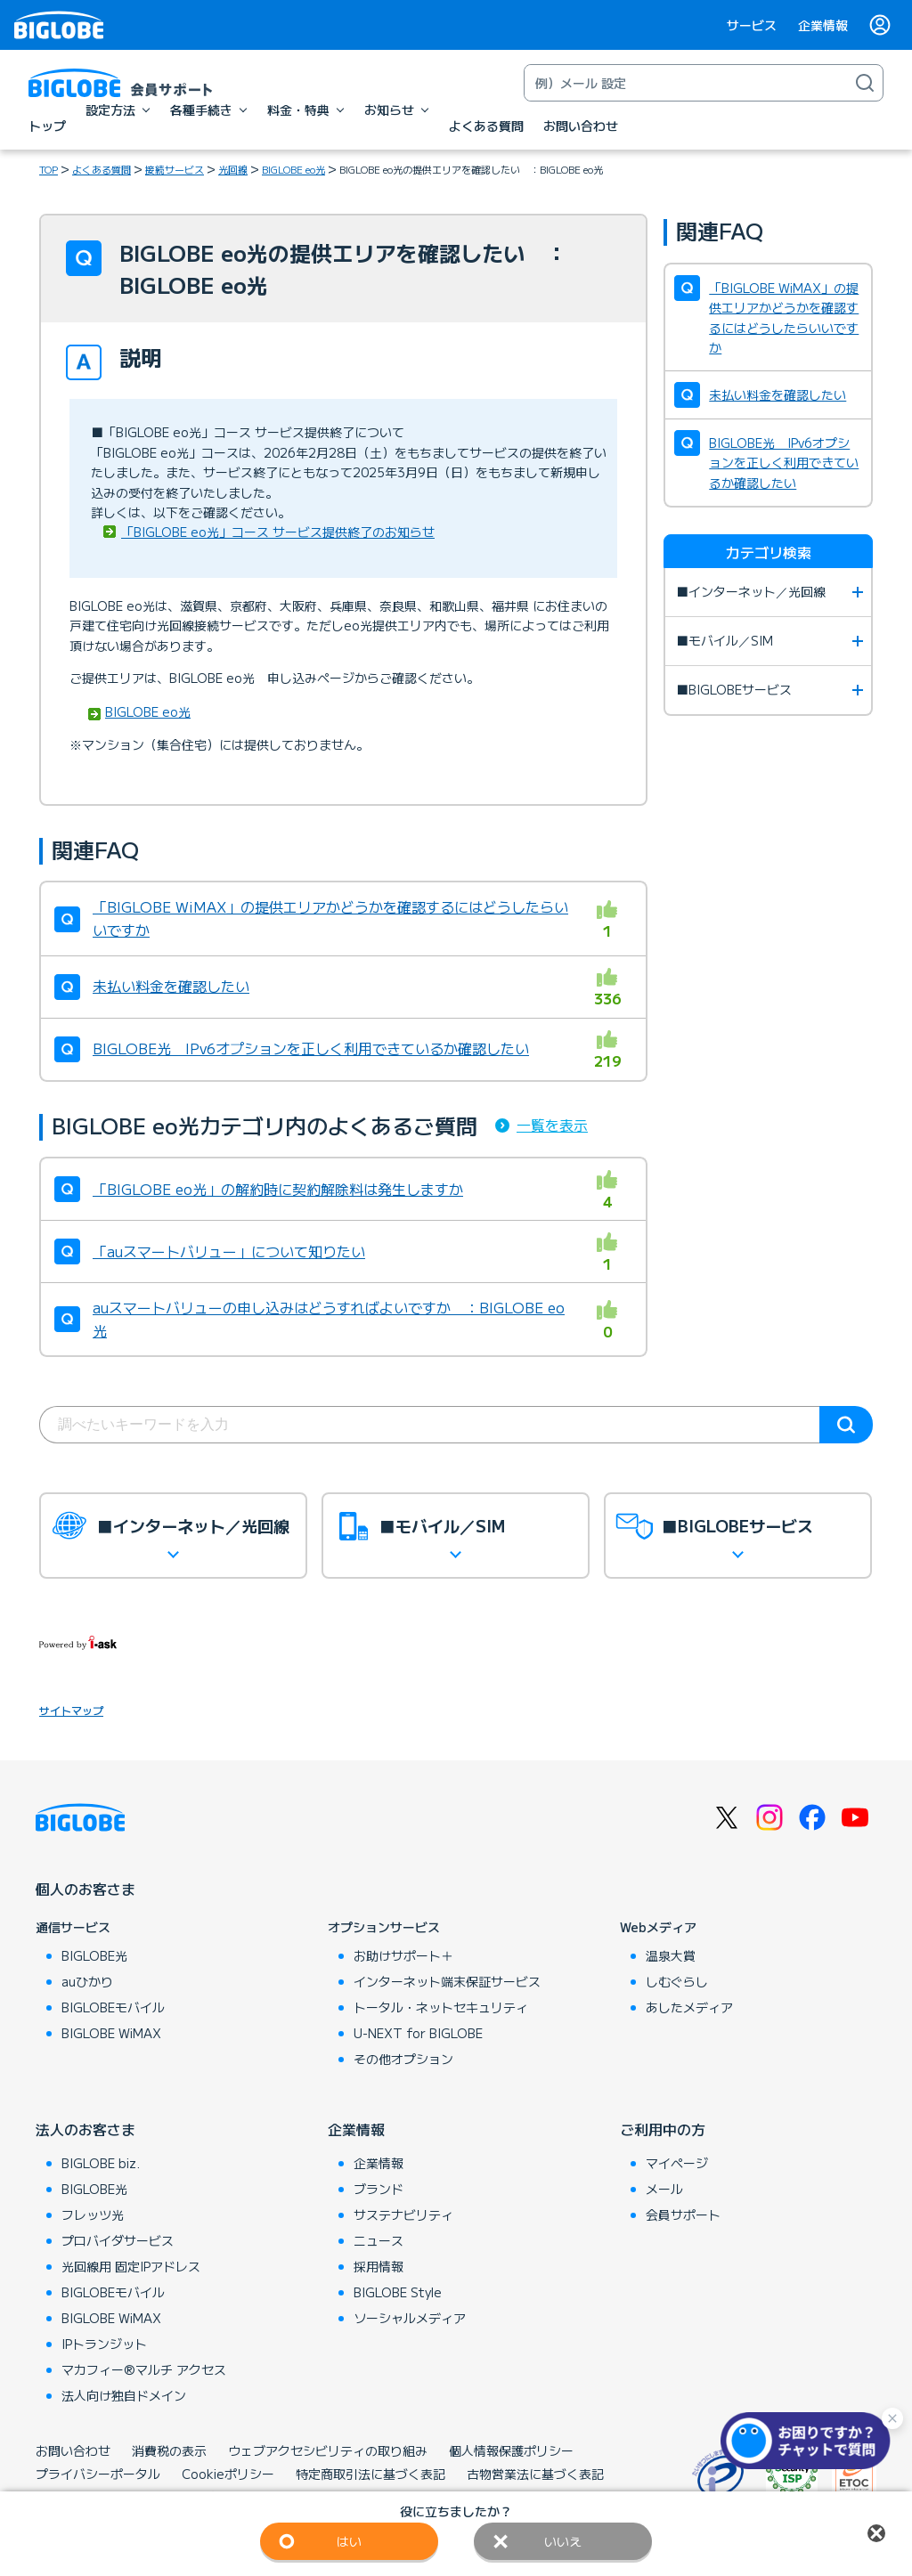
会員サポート (683, 2214)
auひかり (87, 1981)
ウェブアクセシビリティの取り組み (328, 2450)
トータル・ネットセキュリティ (441, 2007)
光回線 (233, 169)
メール (664, 2189)
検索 (846, 1424)
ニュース (378, 2240)
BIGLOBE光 (94, 1955)
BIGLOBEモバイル (113, 2007)
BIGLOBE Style (398, 2292)
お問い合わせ (73, 2450)
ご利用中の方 (662, 2129)
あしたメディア (689, 2007)
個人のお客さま (85, 1888)
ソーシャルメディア (410, 2318)
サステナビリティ (403, 2214)
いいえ (563, 2541)
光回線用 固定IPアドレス (130, 2266)
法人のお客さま (85, 2129)
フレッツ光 (92, 2214)
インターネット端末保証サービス (447, 1981)
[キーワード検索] (686, 83)
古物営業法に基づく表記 (535, 2473)
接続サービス (174, 169)
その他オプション (403, 2059)
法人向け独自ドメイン (123, 2395)
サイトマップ (71, 1710)
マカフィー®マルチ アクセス (143, 2369)
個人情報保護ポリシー (511, 2450)
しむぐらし (677, 1981)
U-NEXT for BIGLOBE (418, 2033)
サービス (752, 25)
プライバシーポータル (98, 2473)
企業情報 (823, 25)
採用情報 (378, 2266)
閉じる (876, 2533)
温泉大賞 (671, 1955)
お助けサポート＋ (403, 1955)
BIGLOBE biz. (100, 2163)
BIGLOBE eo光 (293, 169)
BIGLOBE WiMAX (111, 2033)
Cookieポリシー (228, 2473)
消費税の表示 (169, 2450)
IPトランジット (104, 2344)
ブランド (378, 2189)
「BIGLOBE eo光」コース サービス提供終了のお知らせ (278, 531)
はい (349, 2541)
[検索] (865, 83)
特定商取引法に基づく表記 (370, 2473)
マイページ (677, 2163)
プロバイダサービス (117, 2240)
